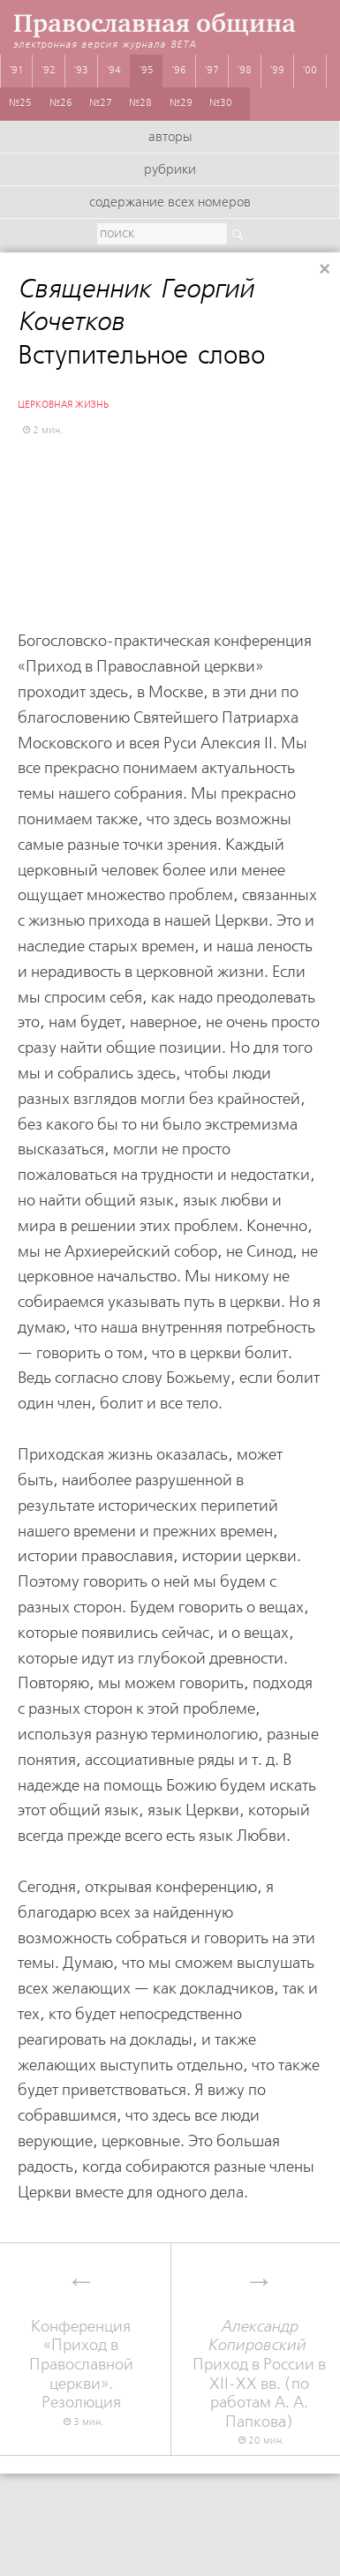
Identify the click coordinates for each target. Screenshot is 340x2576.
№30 (220, 103)
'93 (81, 70)
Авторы (170, 138)
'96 (179, 70)
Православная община (154, 23)
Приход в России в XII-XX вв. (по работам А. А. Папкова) (259, 2374)
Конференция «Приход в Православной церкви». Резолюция (81, 2364)
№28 (140, 103)
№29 (181, 103)
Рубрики (170, 170)
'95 (147, 70)
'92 (49, 70)
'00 (310, 70)
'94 (114, 70)
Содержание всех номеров (170, 203)
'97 (212, 70)
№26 (60, 103)
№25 (20, 103)
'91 (17, 70)
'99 (277, 70)
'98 (245, 70)
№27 (100, 103)
